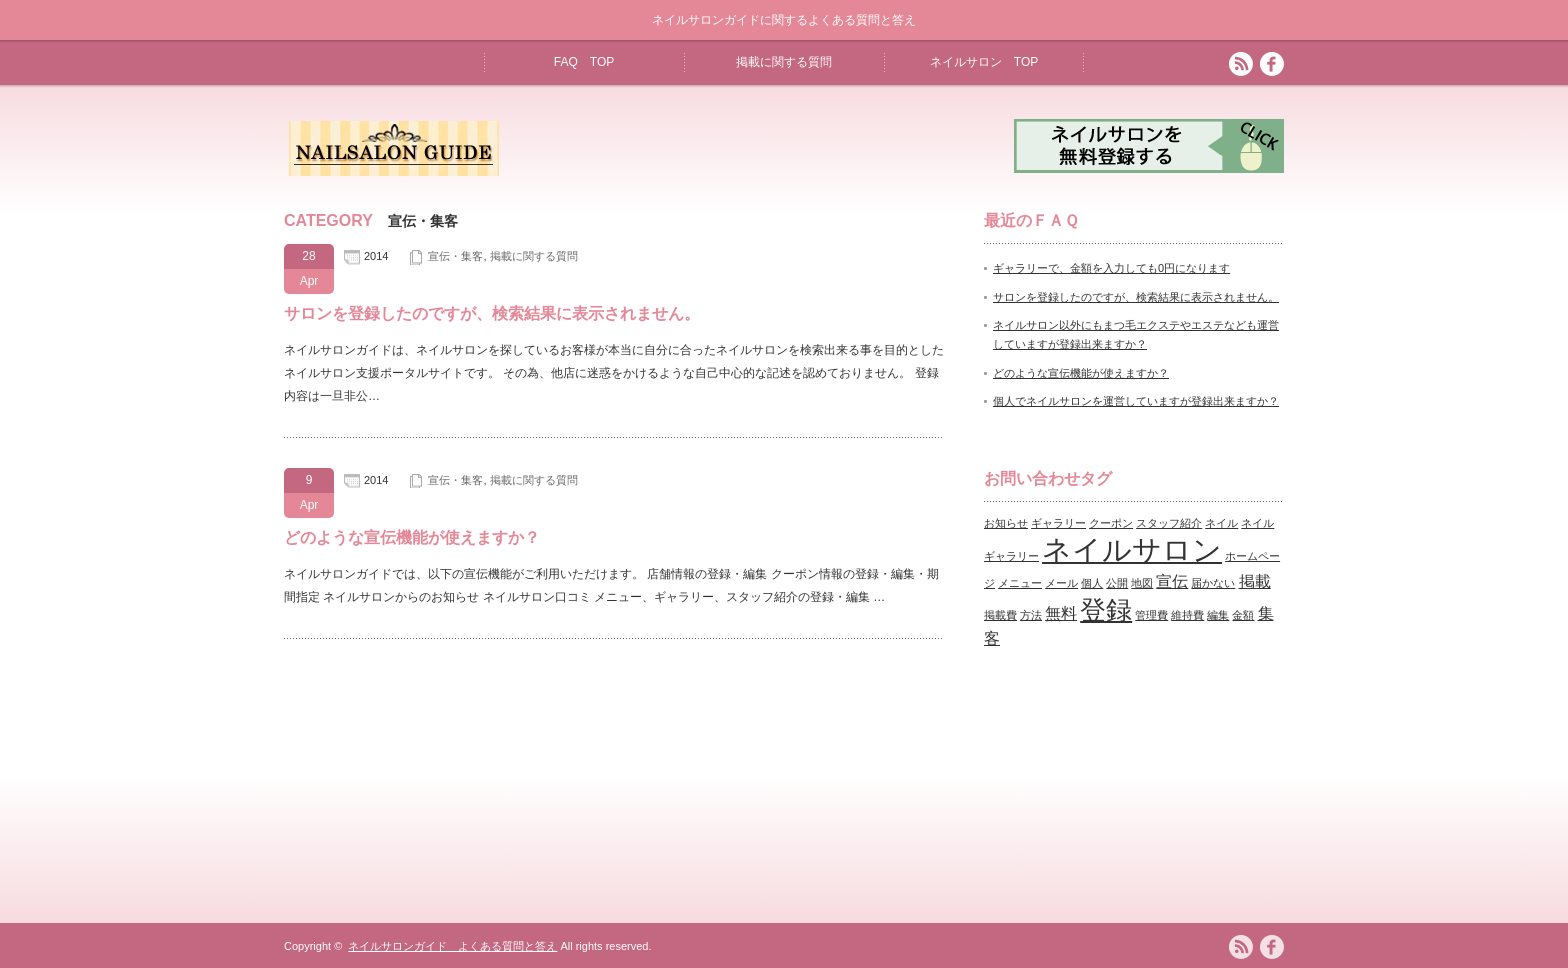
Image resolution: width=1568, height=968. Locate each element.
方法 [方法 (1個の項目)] (1031, 615)
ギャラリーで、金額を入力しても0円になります (1111, 268)
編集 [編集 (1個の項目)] (1218, 615)
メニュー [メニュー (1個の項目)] (1020, 583)
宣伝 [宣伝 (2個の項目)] (1172, 581)
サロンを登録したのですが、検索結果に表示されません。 (492, 313)
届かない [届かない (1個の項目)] (1213, 583)
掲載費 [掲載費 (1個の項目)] (1000, 615)
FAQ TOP (584, 62)
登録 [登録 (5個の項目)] (1106, 610)
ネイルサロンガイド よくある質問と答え (452, 946)
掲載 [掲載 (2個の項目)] (1255, 581)
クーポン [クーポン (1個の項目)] (1111, 523)
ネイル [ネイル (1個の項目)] (1221, 523)
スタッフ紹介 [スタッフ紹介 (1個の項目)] (1169, 523)
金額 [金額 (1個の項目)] (1243, 615)
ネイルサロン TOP (984, 62)
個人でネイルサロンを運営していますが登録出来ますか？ (1136, 401)
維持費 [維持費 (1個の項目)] (1187, 615)
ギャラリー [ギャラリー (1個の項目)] (1058, 523)
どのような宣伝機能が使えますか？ (412, 537)
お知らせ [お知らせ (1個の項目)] (1006, 523)
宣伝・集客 (455, 256)
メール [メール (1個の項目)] (1061, 583)
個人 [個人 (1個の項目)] (1092, 583)
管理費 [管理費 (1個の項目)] (1151, 615)
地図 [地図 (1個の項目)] (1142, 583)
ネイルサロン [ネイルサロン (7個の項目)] (1132, 549)
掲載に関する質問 (784, 62)
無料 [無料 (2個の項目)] (1061, 613)
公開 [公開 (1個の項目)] (1117, 583)
